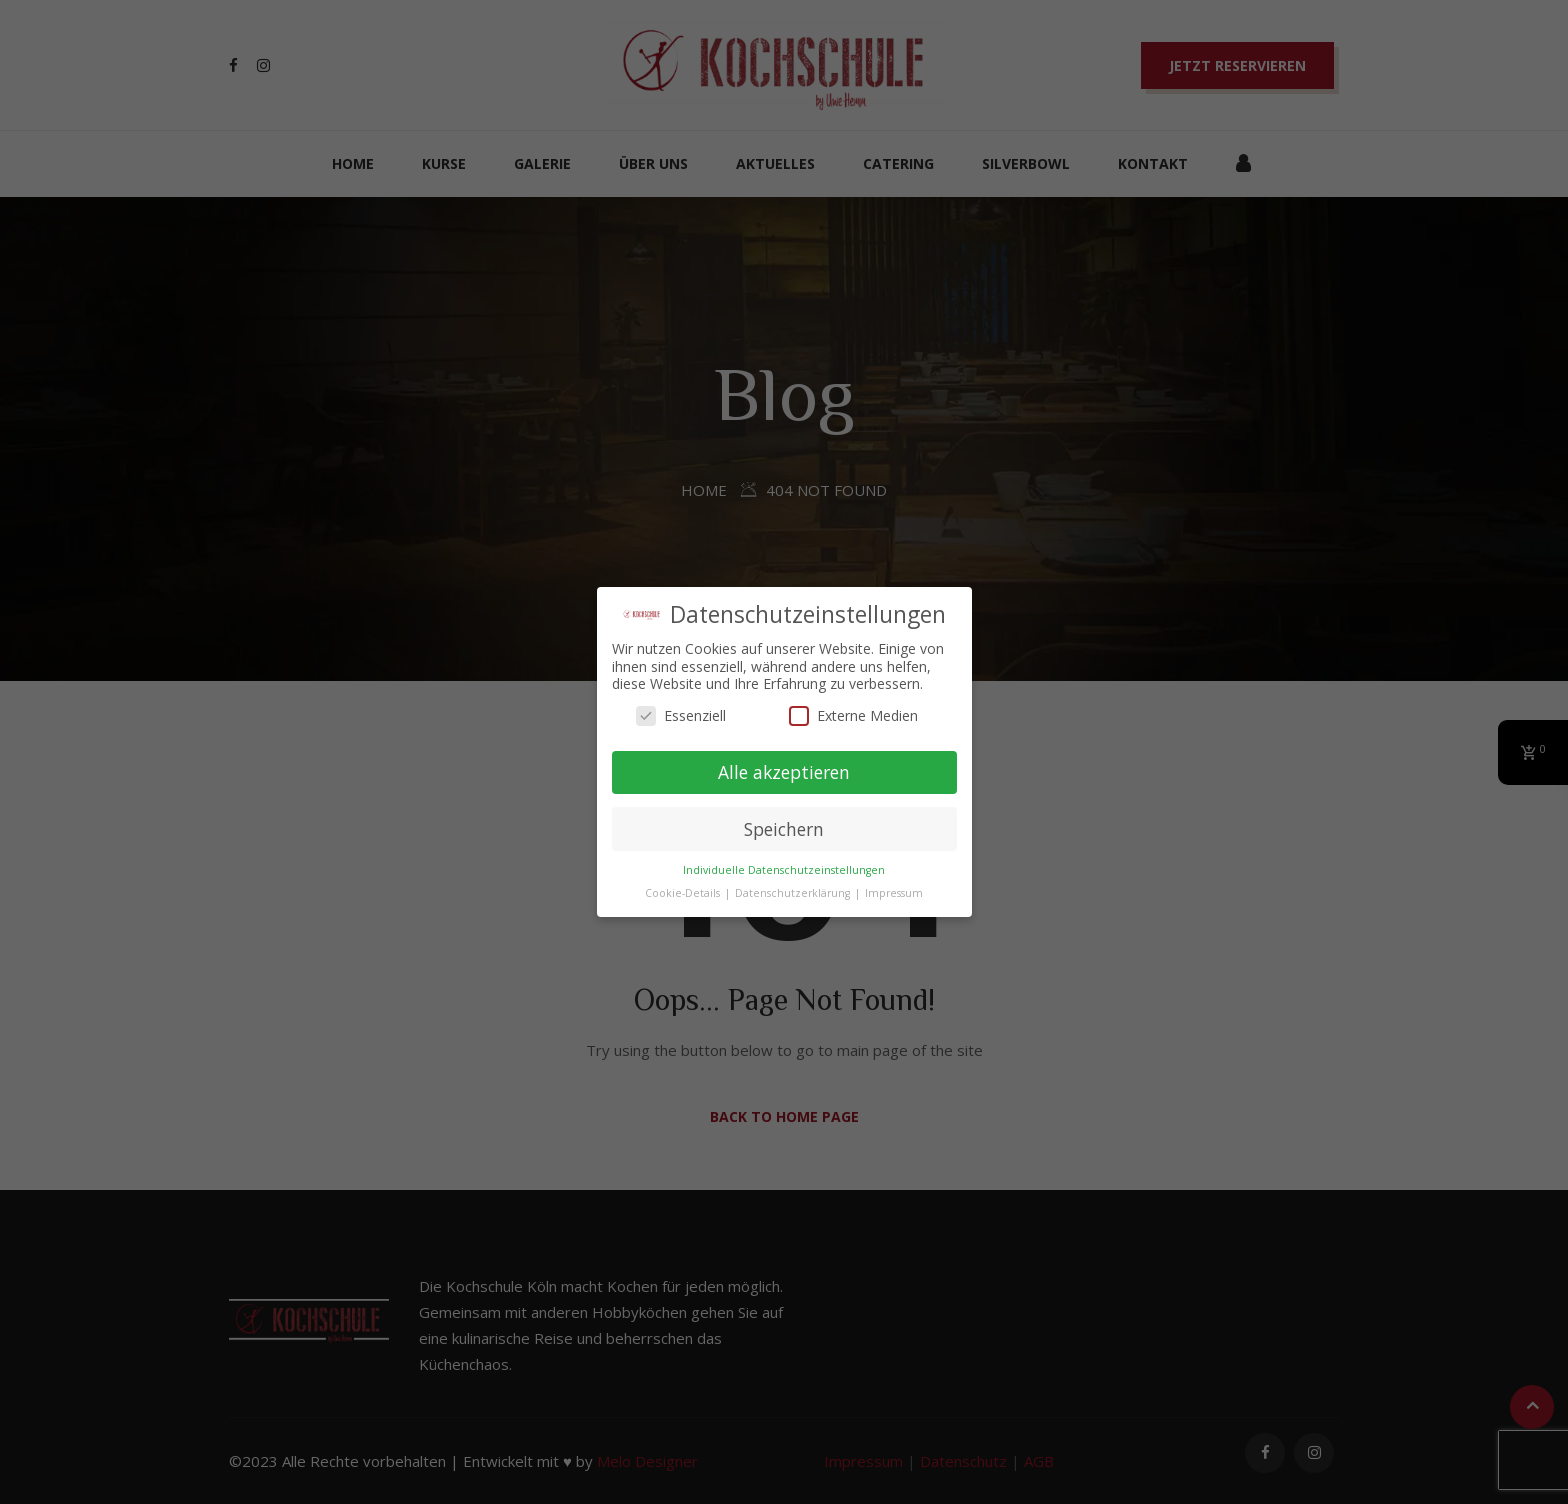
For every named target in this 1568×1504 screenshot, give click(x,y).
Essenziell (681, 715)
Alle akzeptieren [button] (784, 772)
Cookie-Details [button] (684, 893)
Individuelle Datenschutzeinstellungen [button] (784, 870)
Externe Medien (853, 715)
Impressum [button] (894, 893)
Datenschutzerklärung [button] (794, 893)
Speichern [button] (784, 829)
